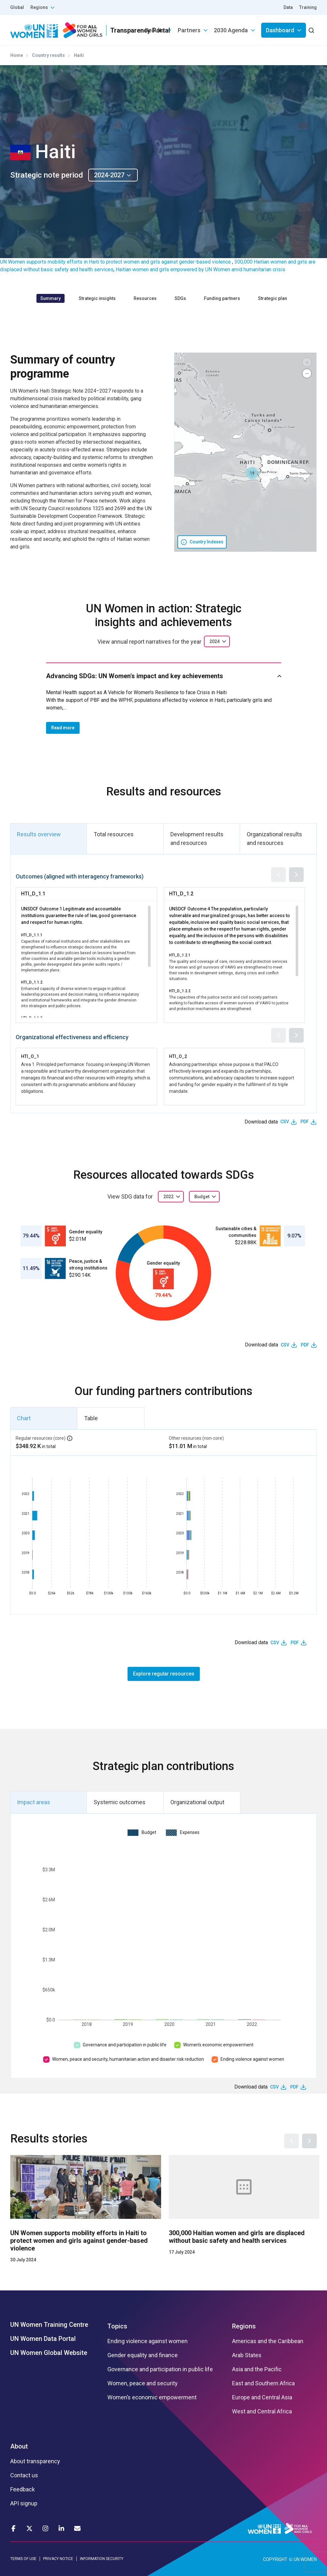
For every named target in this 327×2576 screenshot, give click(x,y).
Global (17, 7)
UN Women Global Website (48, 2352)
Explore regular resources (163, 1674)
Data (288, 7)
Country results (48, 55)
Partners (189, 30)
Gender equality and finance (142, 2355)
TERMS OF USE (23, 2559)
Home (16, 55)
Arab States (246, 2355)
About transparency (35, 2461)
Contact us (24, 2475)
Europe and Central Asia (262, 2397)
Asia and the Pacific (257, 2369)
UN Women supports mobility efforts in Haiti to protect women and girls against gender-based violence (116, 262)
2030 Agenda (231, 30)
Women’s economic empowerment (218, 2044)
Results (154, 30)
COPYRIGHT (275, 2559)
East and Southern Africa (263, 2383)
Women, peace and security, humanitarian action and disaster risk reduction (128, 2059)
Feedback (22, 2489)
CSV (284, 1121)
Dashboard (280, 30)
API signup (23, 2503)
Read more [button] (62, 727)
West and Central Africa (262, 2411)
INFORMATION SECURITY (101, 2559)
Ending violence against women (252, 2059)
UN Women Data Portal (43, 2338)
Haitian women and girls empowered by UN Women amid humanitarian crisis (200, 269)
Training (308, 7)
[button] (252, 473)
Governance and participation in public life (125, 2044)
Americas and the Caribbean (267, 2341)
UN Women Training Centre (49, 2324)
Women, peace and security (142, 2383)
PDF (304, 1121)
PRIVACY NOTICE (58, 2559)
